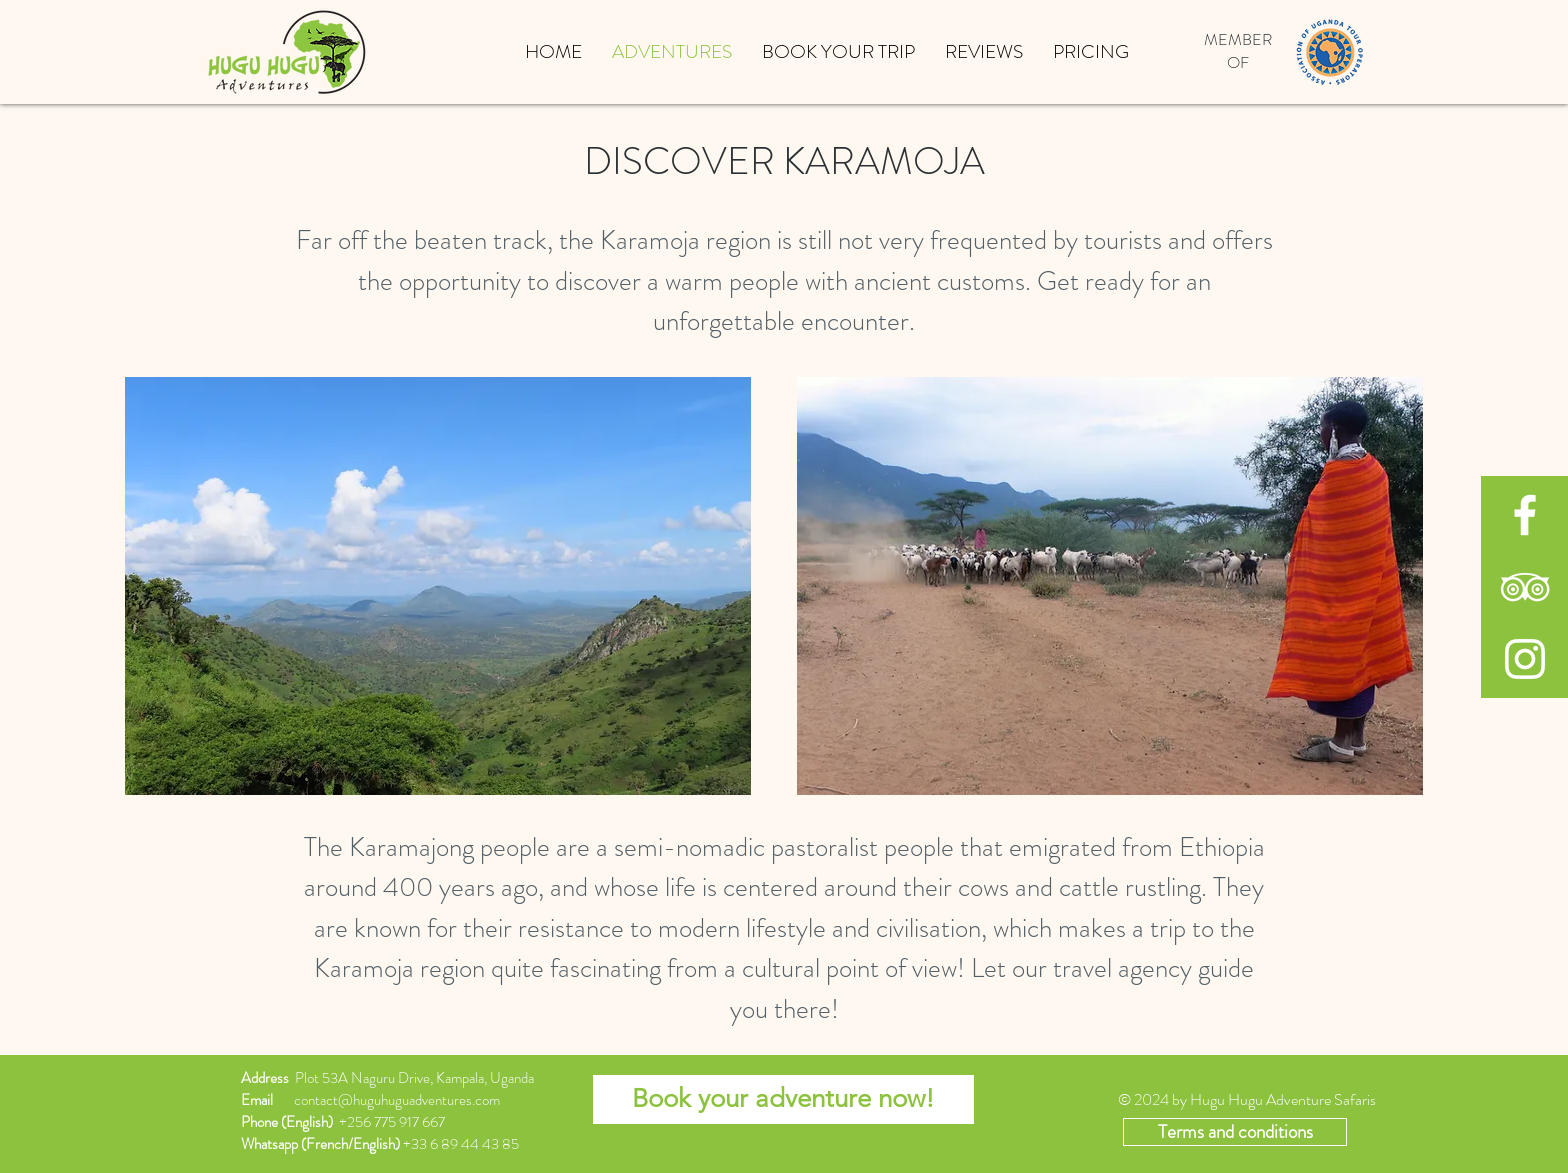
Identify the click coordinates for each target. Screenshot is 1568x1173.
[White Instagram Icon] (1525, 659)
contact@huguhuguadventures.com (397, 1100)
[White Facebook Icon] (1525, 515)
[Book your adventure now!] (783, 1099)
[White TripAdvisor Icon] (1525, 587)
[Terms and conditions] (1235, 1132)
